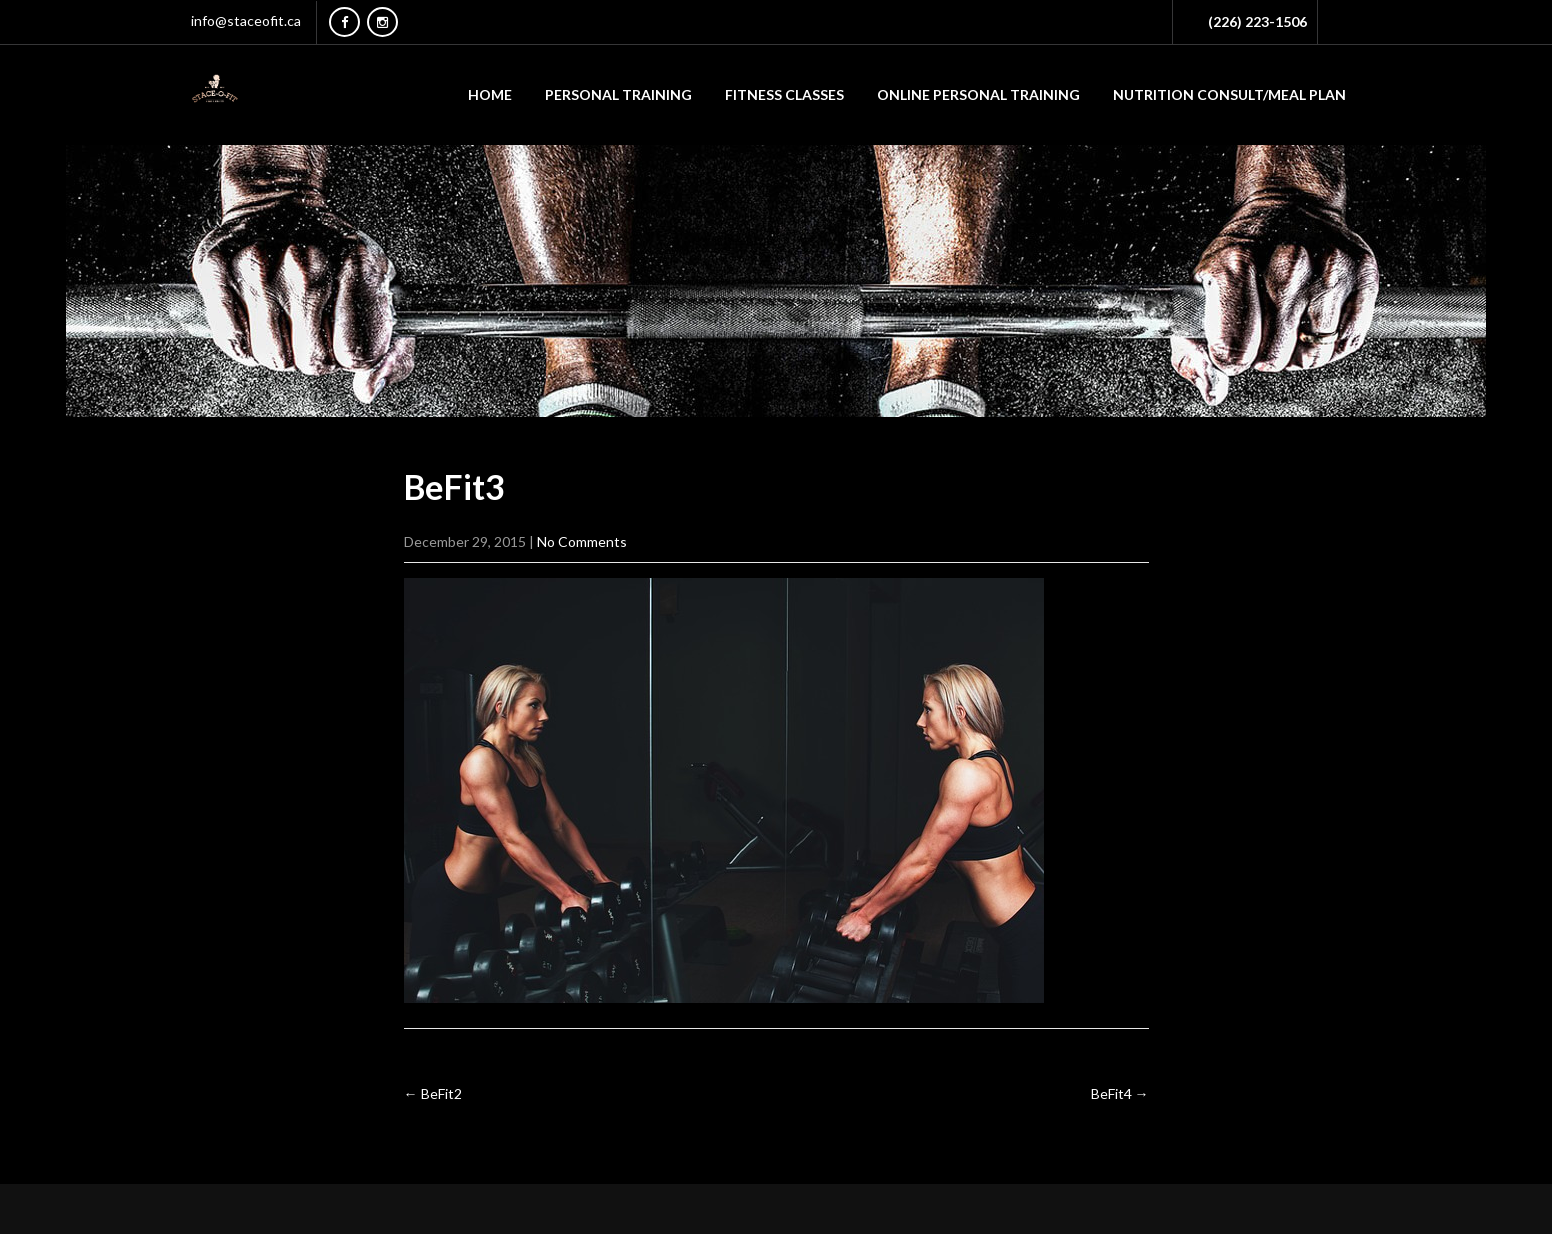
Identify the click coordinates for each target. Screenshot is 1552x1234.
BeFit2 (433, 1093)
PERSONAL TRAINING (618, 94)
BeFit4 (1120, 1093)
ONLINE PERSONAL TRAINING (978, 94)
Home (490, 94)
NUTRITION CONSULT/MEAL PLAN (1229, 94)
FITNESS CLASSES (784, 94)
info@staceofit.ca (246, 20)
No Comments (582, 541)
